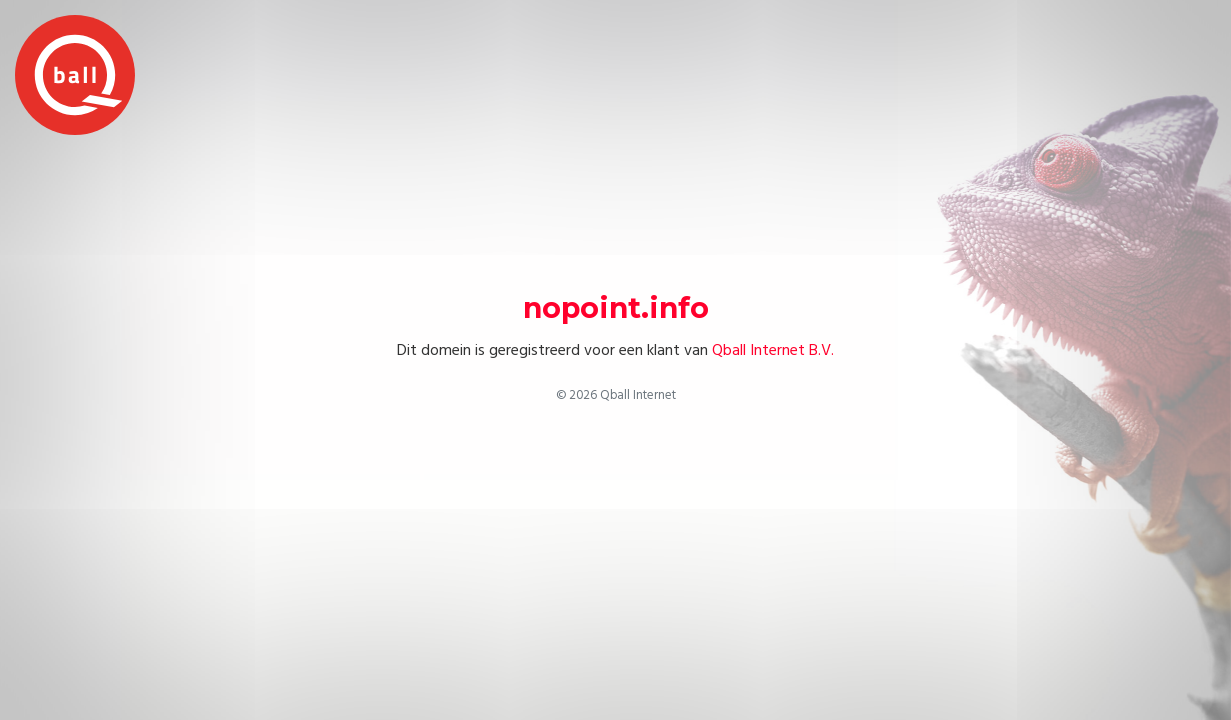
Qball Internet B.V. (773, 350)
